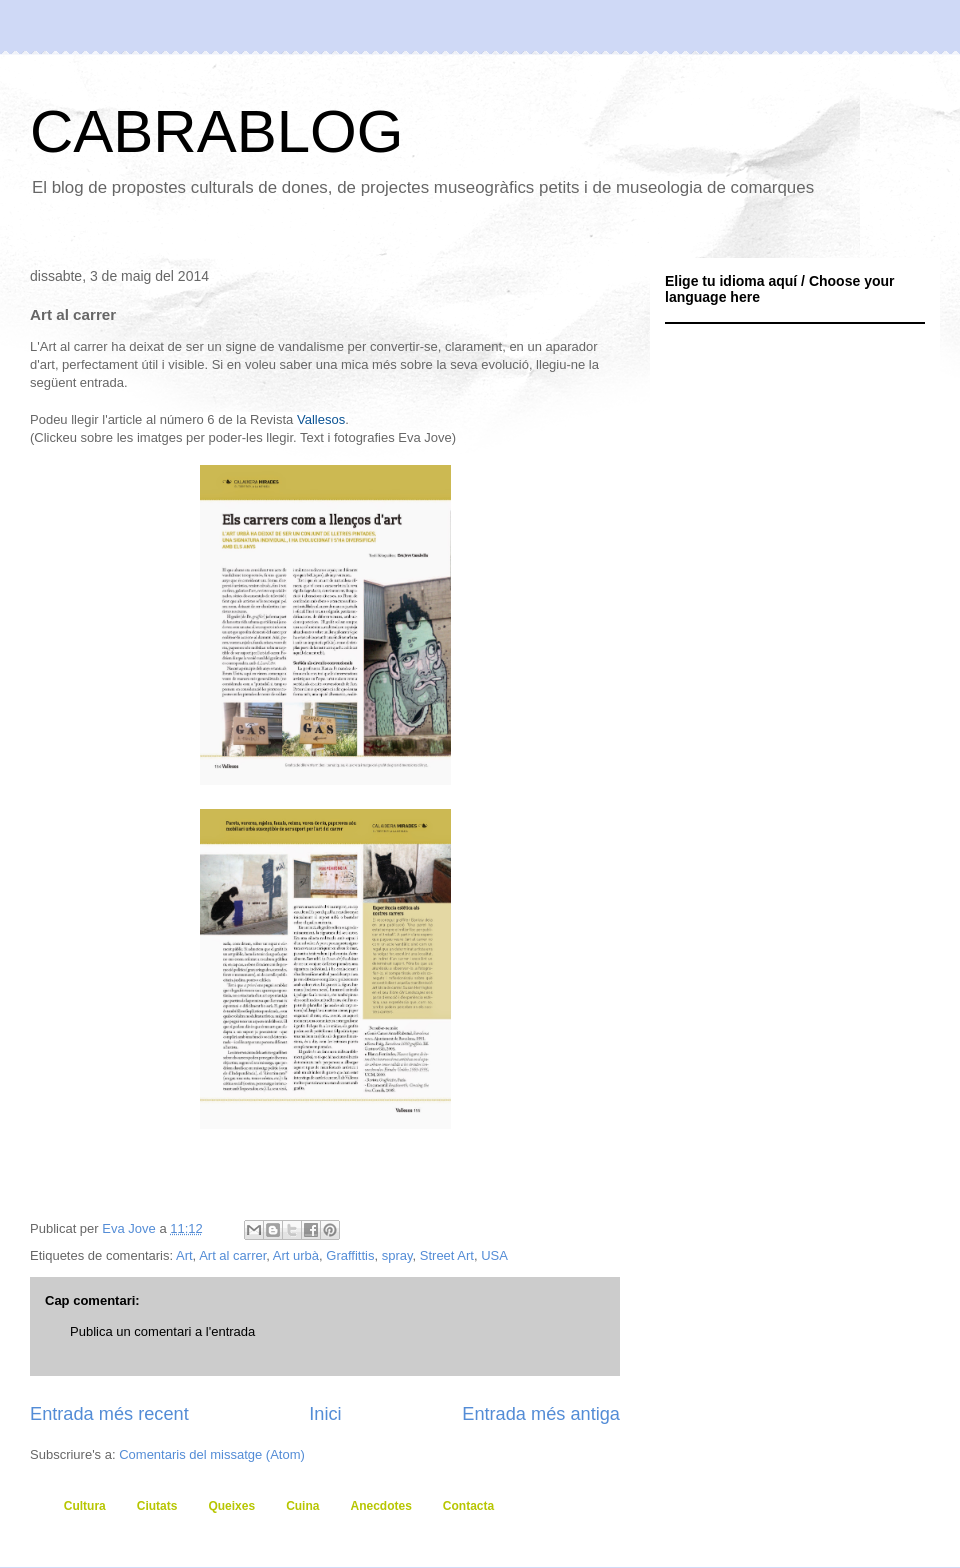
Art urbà (296, 1255)
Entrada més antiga (541, 1414)
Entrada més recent (109, 1414)
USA (494, 1255)
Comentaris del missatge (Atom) (212, 1454)
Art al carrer (232, 1255)
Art (184, 1255)
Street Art (447, 1255)
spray (397, 1255)
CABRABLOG (216, 131)
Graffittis (350, 1255)
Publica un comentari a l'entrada (162, 1331)
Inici (325, 1414)
